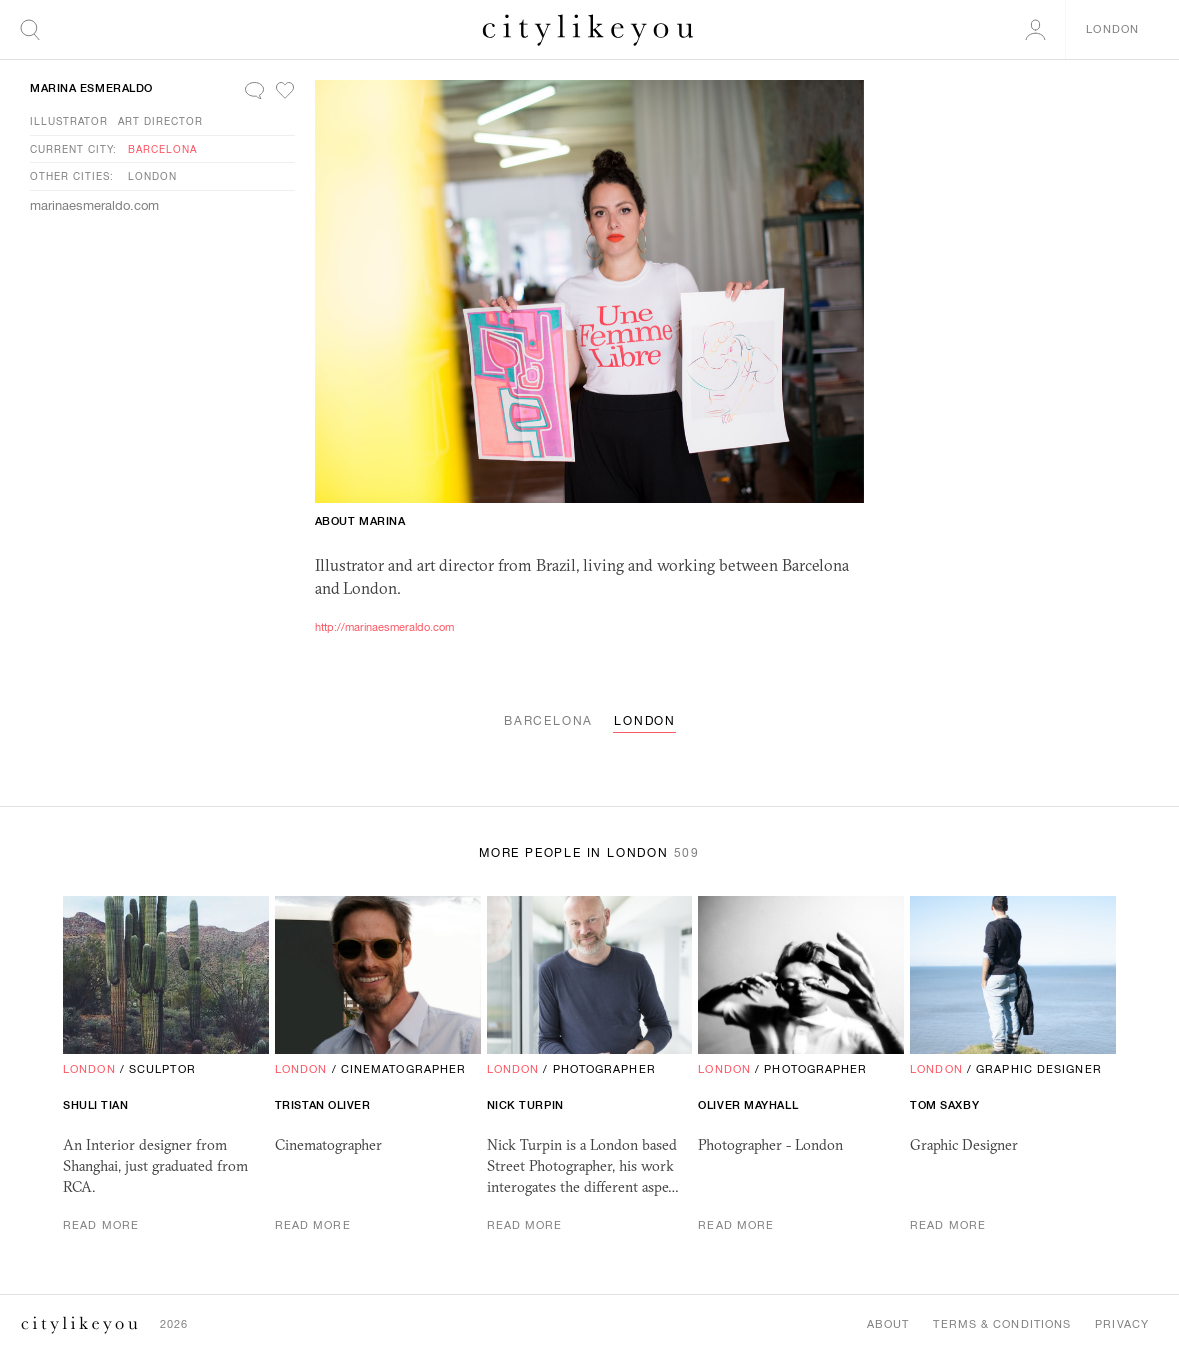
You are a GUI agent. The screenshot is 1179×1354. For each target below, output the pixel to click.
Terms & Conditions (1002, 1324)
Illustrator (69, 121)
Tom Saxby (944, 1105)
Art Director (160, 121)
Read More (101, 1225)
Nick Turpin (525, 1105)
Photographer (604, 1069)
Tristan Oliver (323, 1105)
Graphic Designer (1039, 1069)
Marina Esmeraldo (91, 88)
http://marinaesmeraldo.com (384, 627)
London (152, 176)
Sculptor (162, 1069)
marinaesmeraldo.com (94, 205)
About (888, 1324)
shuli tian (96, 1105)
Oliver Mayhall (748, 1105)
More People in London (589, 853)
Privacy (1122, 1324)
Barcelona (162, 149)
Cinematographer (404, 1069)
